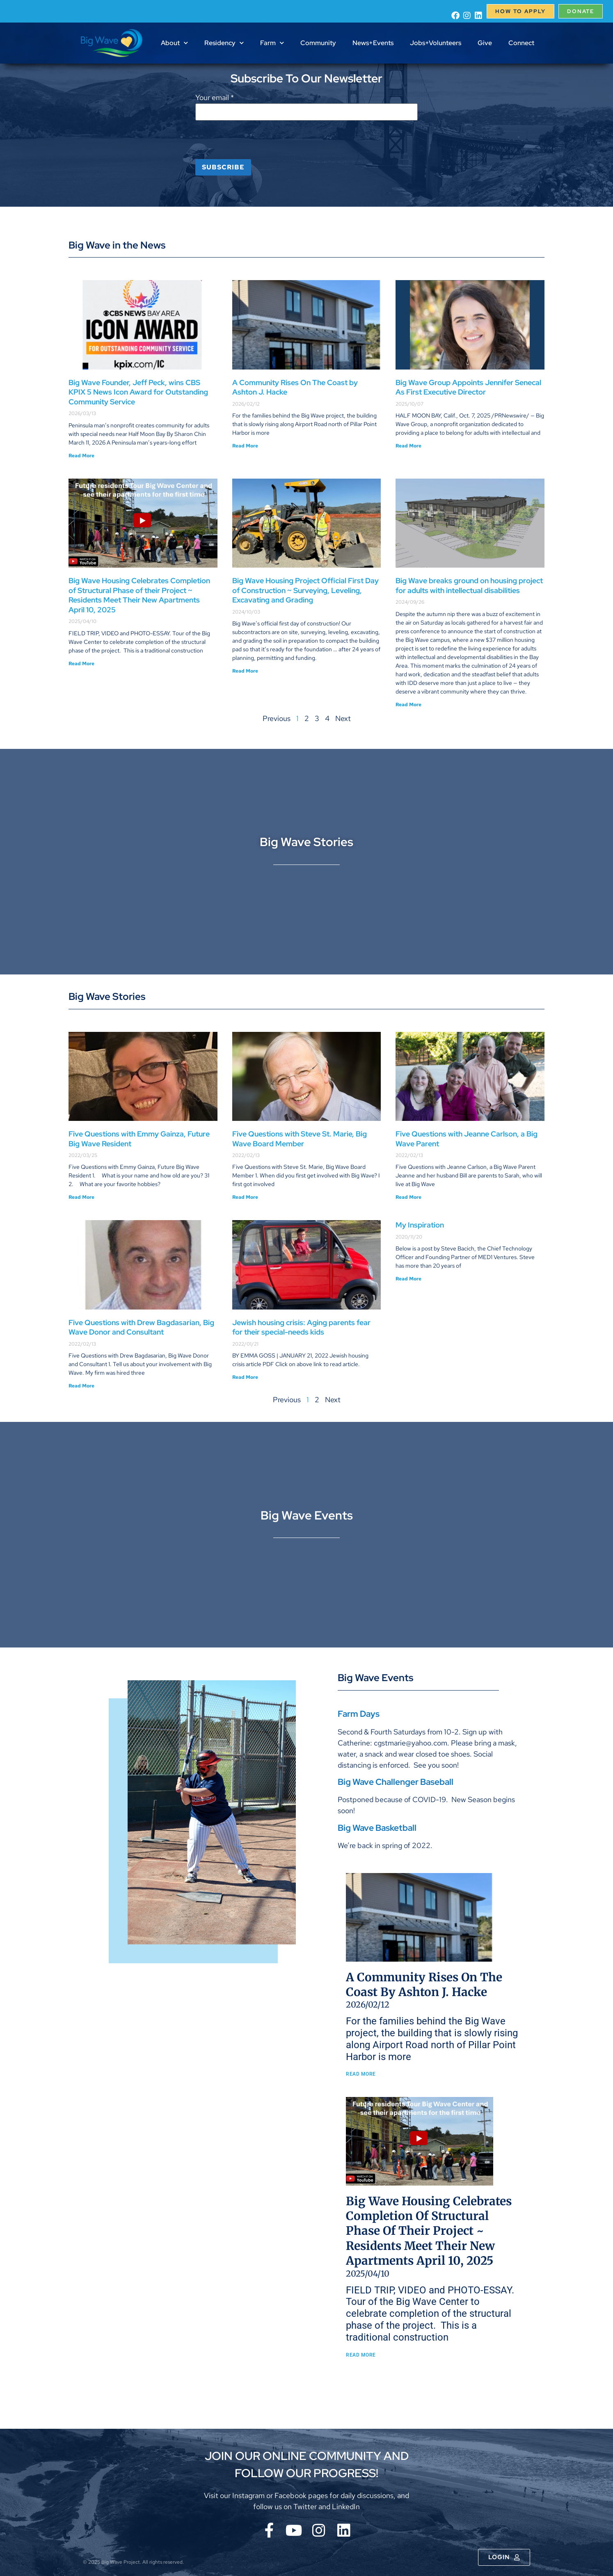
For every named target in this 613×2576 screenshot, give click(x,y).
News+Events (372, 43)
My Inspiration (420, 1225)
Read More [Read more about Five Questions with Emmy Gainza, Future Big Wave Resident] (81, 1197)
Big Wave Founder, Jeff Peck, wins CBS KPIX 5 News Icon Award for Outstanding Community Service (138, 392)
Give (485, 43)
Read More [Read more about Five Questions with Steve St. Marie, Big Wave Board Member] (245, 1197)
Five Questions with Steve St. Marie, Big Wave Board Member (299, 1138)
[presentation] (257, 143)
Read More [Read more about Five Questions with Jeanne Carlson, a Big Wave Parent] (408, 1197)
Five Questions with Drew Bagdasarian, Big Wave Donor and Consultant (141, 1327)
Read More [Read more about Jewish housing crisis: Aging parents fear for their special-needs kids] (245, 1377)
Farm (272, 43)
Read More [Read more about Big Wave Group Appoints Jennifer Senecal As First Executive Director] (408, 446)
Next (343, 718)
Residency (224, 43)
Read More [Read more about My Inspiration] (408, 1278)
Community (318, 43)
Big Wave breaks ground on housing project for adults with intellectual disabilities (469, 585)
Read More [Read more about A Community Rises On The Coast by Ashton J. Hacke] (245, 446)
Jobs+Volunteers (435, 43)
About (174, 43)
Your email (214, 97)
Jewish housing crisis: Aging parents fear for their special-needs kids (301, 1327)
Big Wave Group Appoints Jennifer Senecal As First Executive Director (468, 387)
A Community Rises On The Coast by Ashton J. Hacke (497, 1984)
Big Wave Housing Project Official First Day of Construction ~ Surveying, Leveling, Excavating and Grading (305, 590)
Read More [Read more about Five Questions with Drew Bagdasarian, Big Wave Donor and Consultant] (81, 1386)
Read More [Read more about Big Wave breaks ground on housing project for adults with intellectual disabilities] (408, 704)
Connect (521, 43)
